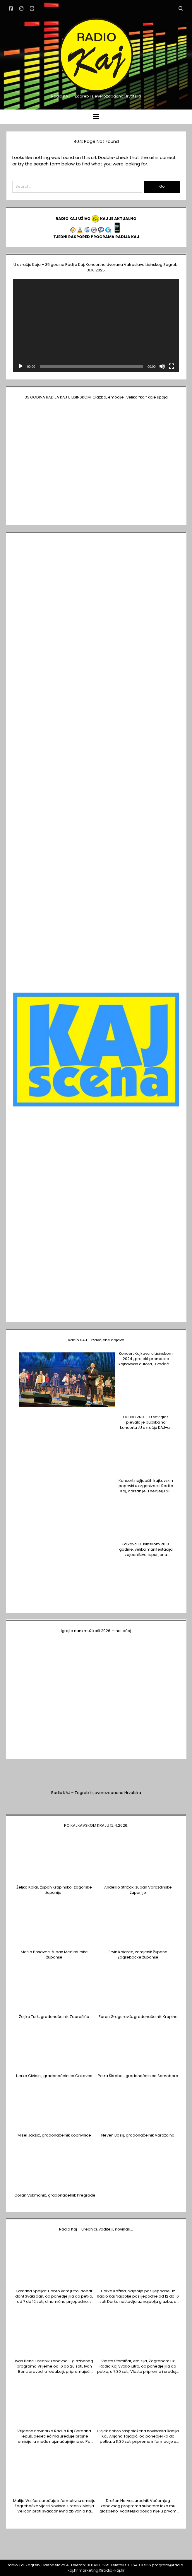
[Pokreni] (21, 366)
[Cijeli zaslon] (171, 366)
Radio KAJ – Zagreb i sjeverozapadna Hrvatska (96, 1792)
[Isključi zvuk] (162, 366)
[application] (96, 325)
